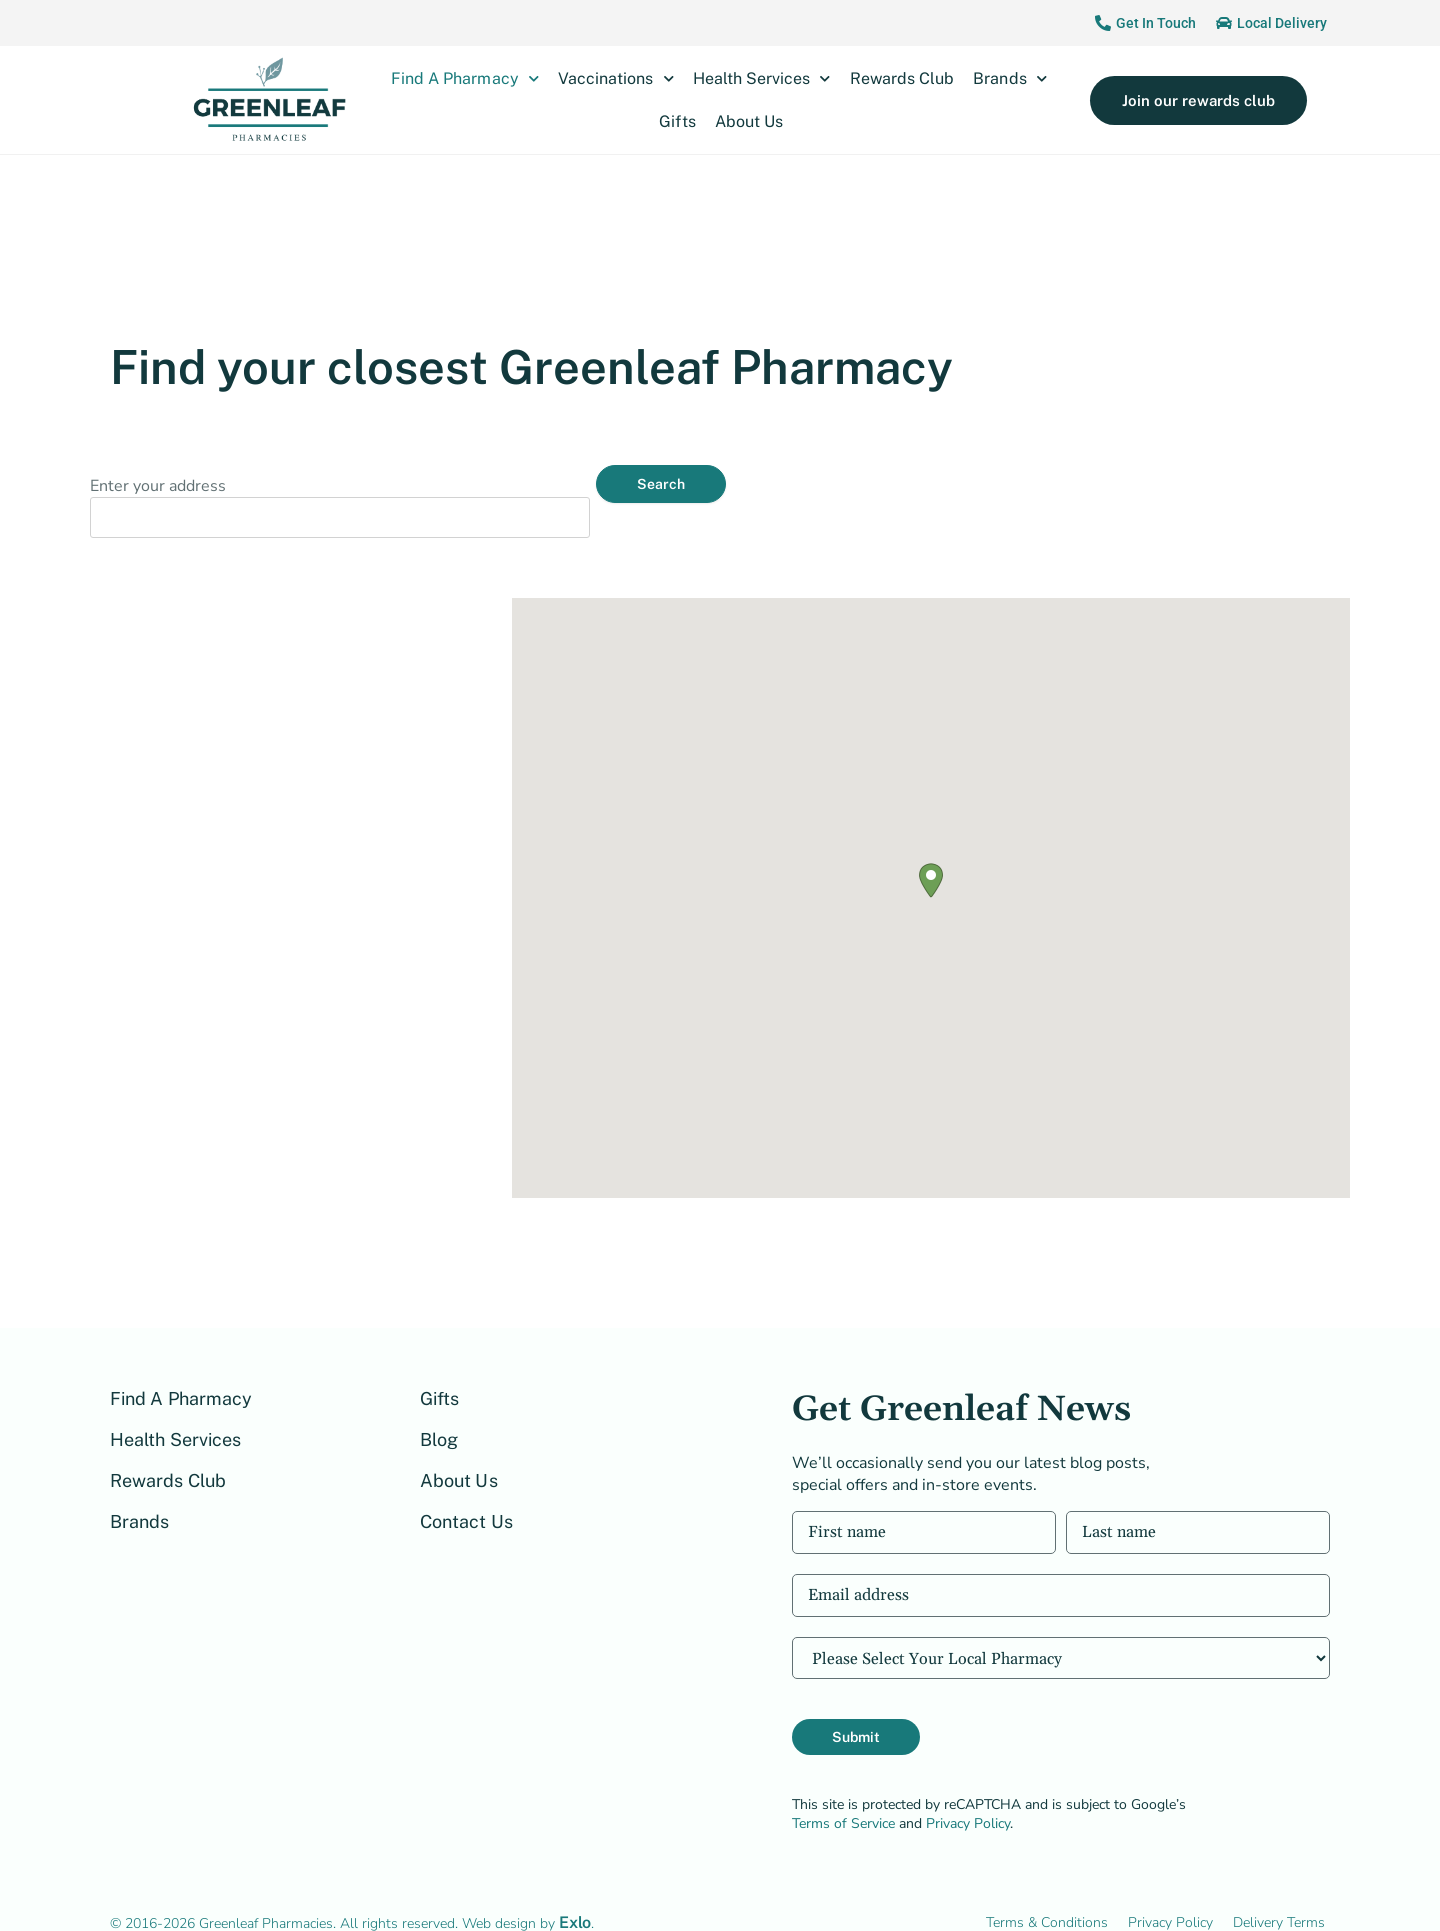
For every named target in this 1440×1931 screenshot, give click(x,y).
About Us (749, 121)
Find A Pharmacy (465, 78)
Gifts (677, 121)
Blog (439, 1407)
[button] (931, 848)
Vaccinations (616, 78)
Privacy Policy (968, 1791)
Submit (856, 1705)
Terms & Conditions (1047, 1890)
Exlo (575, 1890)
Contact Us (466, 1489)
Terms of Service (843, 1791)
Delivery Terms (1279, 1890)
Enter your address (158, 486)
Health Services (762, 78)
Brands (1009, 78)
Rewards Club (902, 78)
